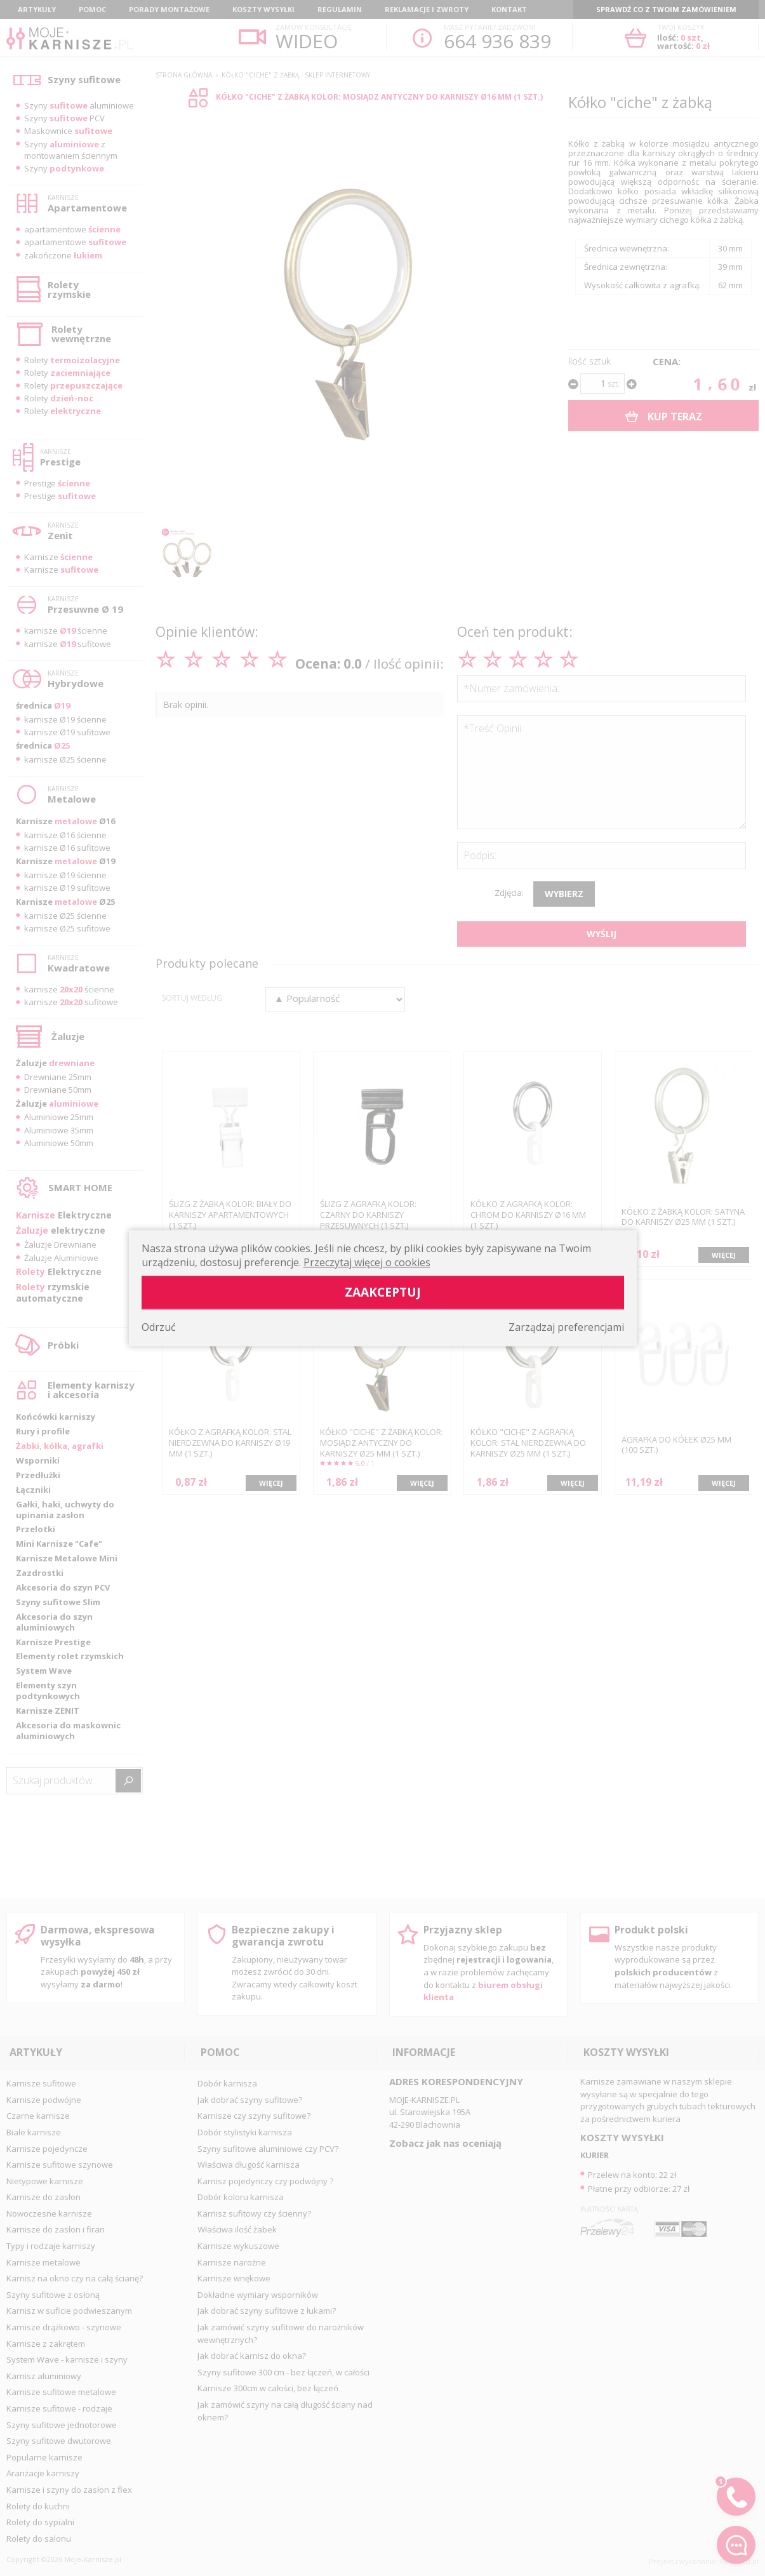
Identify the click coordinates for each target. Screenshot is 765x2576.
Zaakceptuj (383, 1291)
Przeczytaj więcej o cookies (366, 1262)
